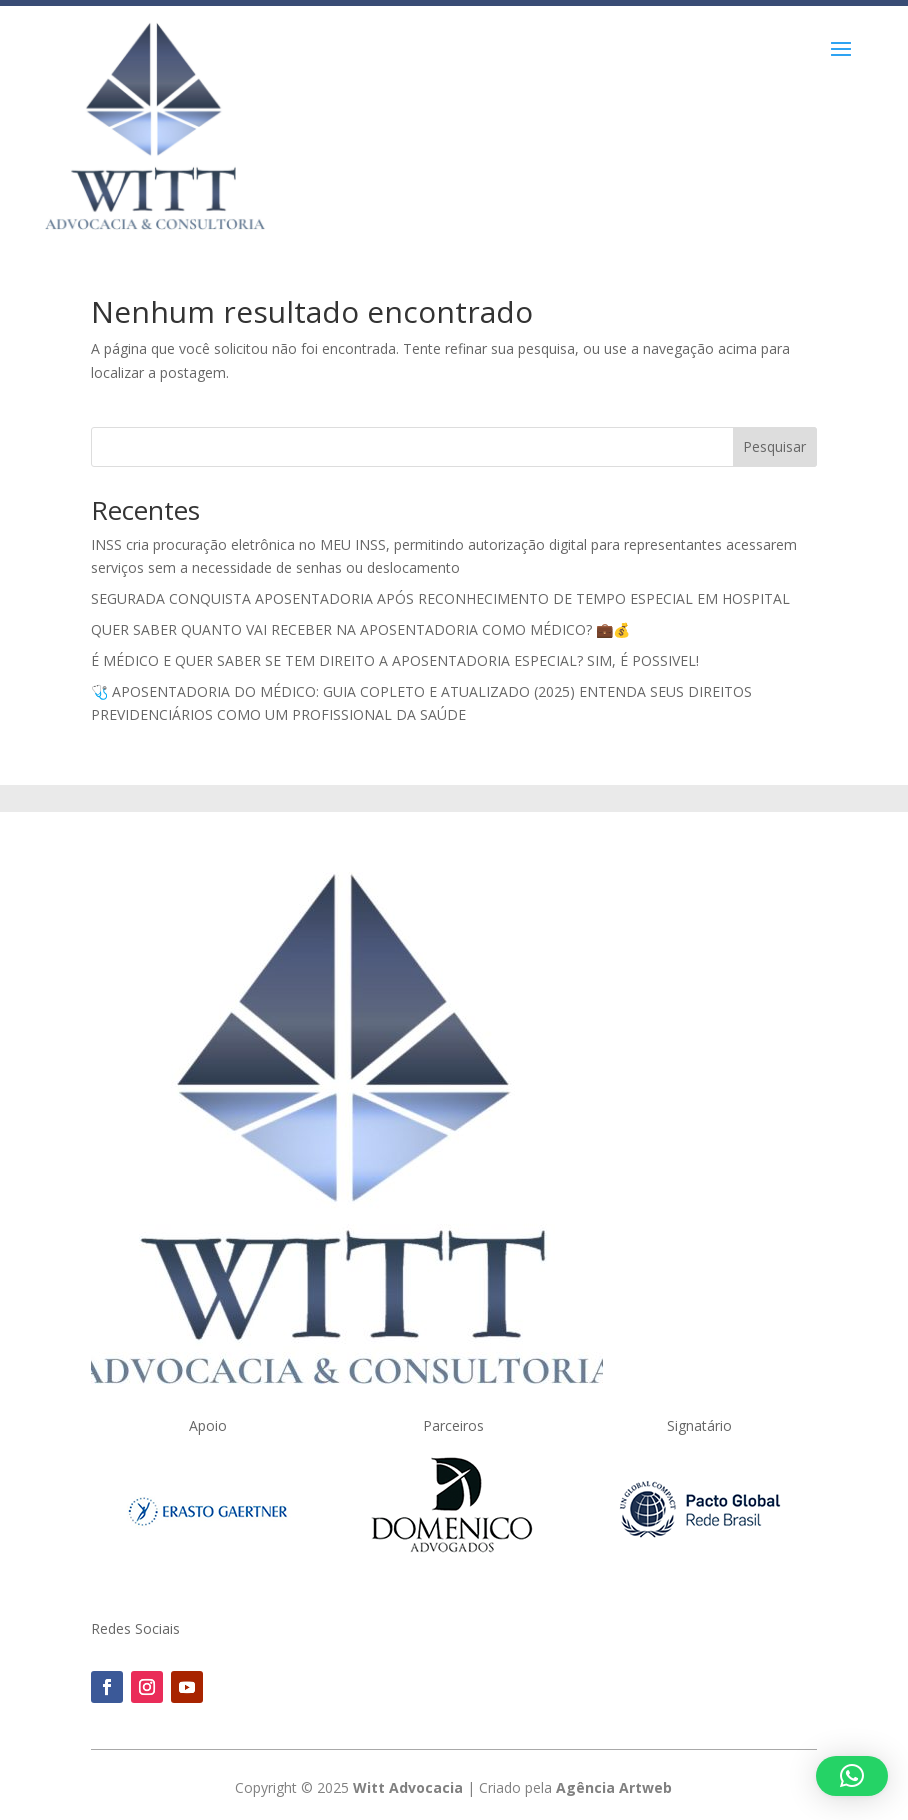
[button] (852, 1776)
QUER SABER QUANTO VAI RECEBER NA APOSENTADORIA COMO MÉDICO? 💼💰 (360, 629)
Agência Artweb (614, 1787)
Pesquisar (774, 446)
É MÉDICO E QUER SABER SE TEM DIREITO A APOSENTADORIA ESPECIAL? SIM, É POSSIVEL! (395, 660)
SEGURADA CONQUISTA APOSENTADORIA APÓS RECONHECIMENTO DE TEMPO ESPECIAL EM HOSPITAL (440, 598)
